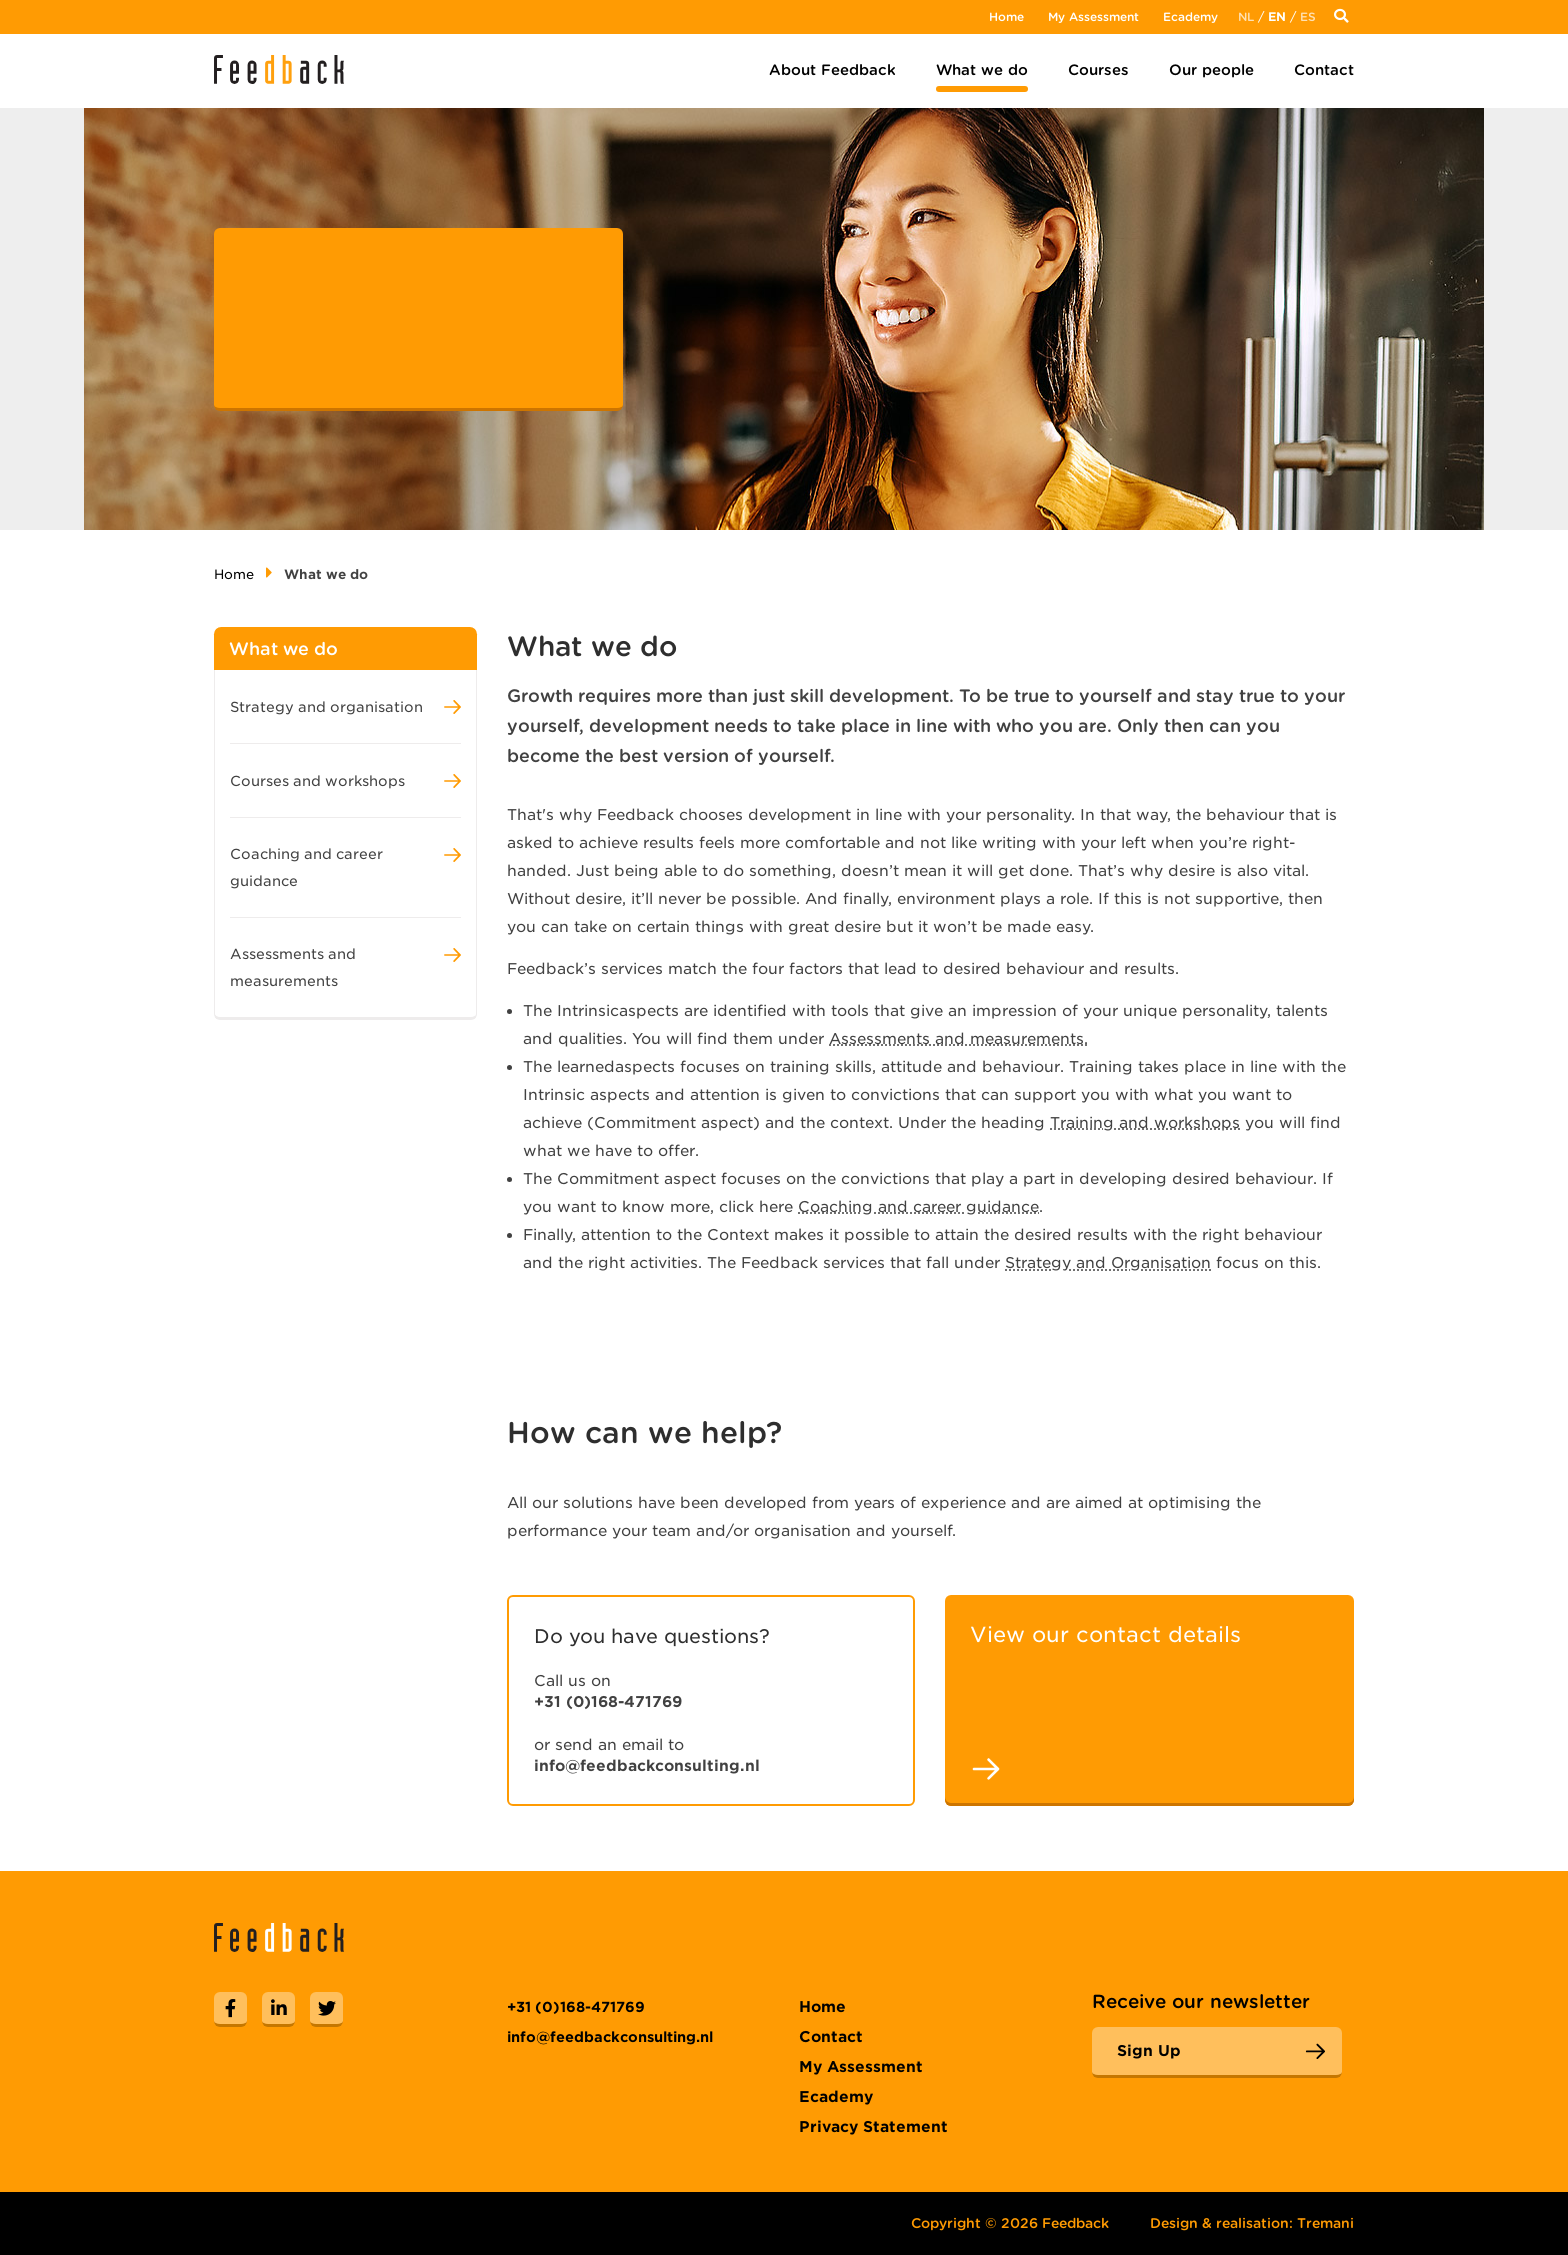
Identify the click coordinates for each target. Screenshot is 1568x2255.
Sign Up (1149, 2051)
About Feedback (832, 70)
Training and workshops (1145, 1123)
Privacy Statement (873, 2127)
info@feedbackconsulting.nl (647, 1766)
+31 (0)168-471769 (608, 1702)
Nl (1246, 16)
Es (1308, 16)
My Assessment (1093, 16)
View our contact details (1105, 1634)
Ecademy (1190, 16)
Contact (1324, 70)
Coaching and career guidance (918, 1207)
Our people (1211, 70)
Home (1006, 16)
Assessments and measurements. (958, 1039)
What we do (982, 70)
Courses (1098, 70)
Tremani (1325, 2223)
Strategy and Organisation (1108, 1263)
